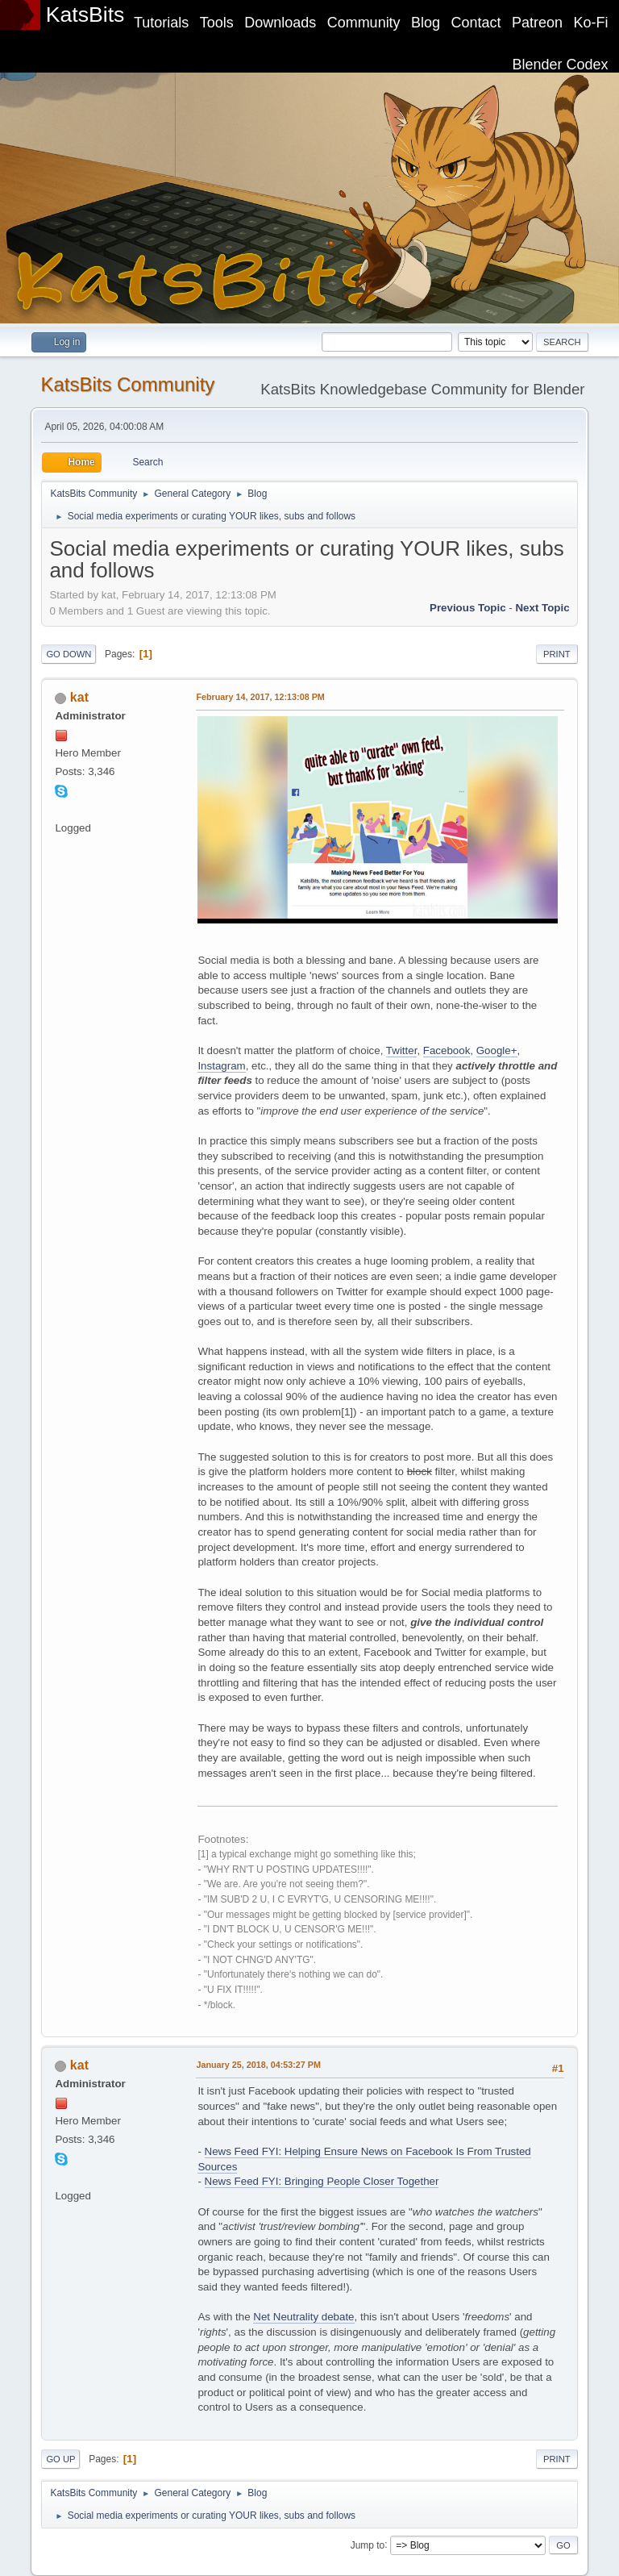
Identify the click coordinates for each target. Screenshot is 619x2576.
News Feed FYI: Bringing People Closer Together (322, 2181)
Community (364, 23)
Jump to (368, 2544)
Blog (425, 23)
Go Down (68, 654)
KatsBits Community (127, 384)
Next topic (542, 608)
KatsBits (85, 14)
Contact (476, 23)
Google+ (496, 1050)
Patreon (537, 23)
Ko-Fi (591, 23)
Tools (217, 23)
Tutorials (161, 23)
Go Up (60, 2459)
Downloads (280, 23)
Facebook (447, 1050)
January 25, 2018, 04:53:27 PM (258, 2065)
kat (79, 697)
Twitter (402, 1050)
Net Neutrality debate (303, 2317)
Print (557, 654)
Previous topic (468, 608)
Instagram (221, 1066)
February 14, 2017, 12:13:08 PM (260, 697)
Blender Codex (561, 64)
